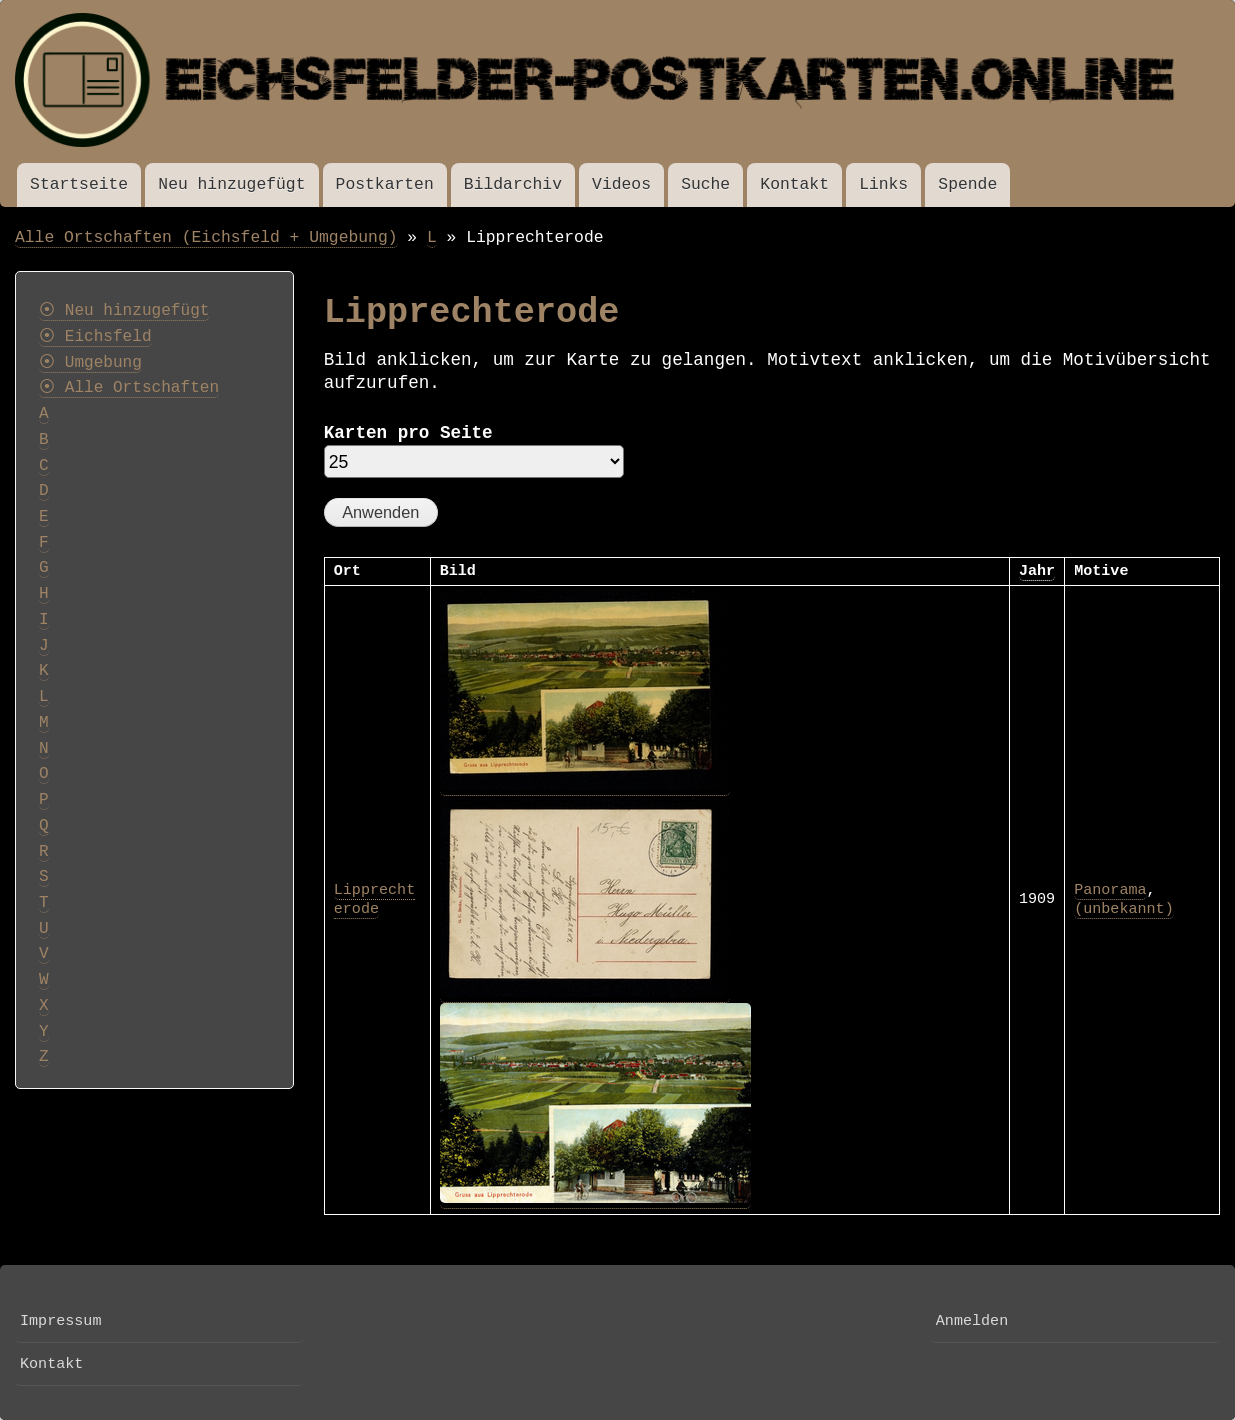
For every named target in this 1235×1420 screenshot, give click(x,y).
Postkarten (385, 184)
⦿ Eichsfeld (95, 337)
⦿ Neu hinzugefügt (124, 311)
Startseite (79, 184)
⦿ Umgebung (90, 363)
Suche (705, 184)
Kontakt (794, 184)
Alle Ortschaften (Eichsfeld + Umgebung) (206, 237)
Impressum (60, 1321)
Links (883, 184)
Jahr (1037, 571)
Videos (621, 184)
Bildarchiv (513, 184)
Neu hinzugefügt (231, 184)
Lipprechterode (374, 900)
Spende (967, 184)
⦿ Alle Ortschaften (129, 388)
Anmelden (972, 1321)
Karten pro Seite (408, 433)
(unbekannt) (1124, 909)
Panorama (1110, 890)
